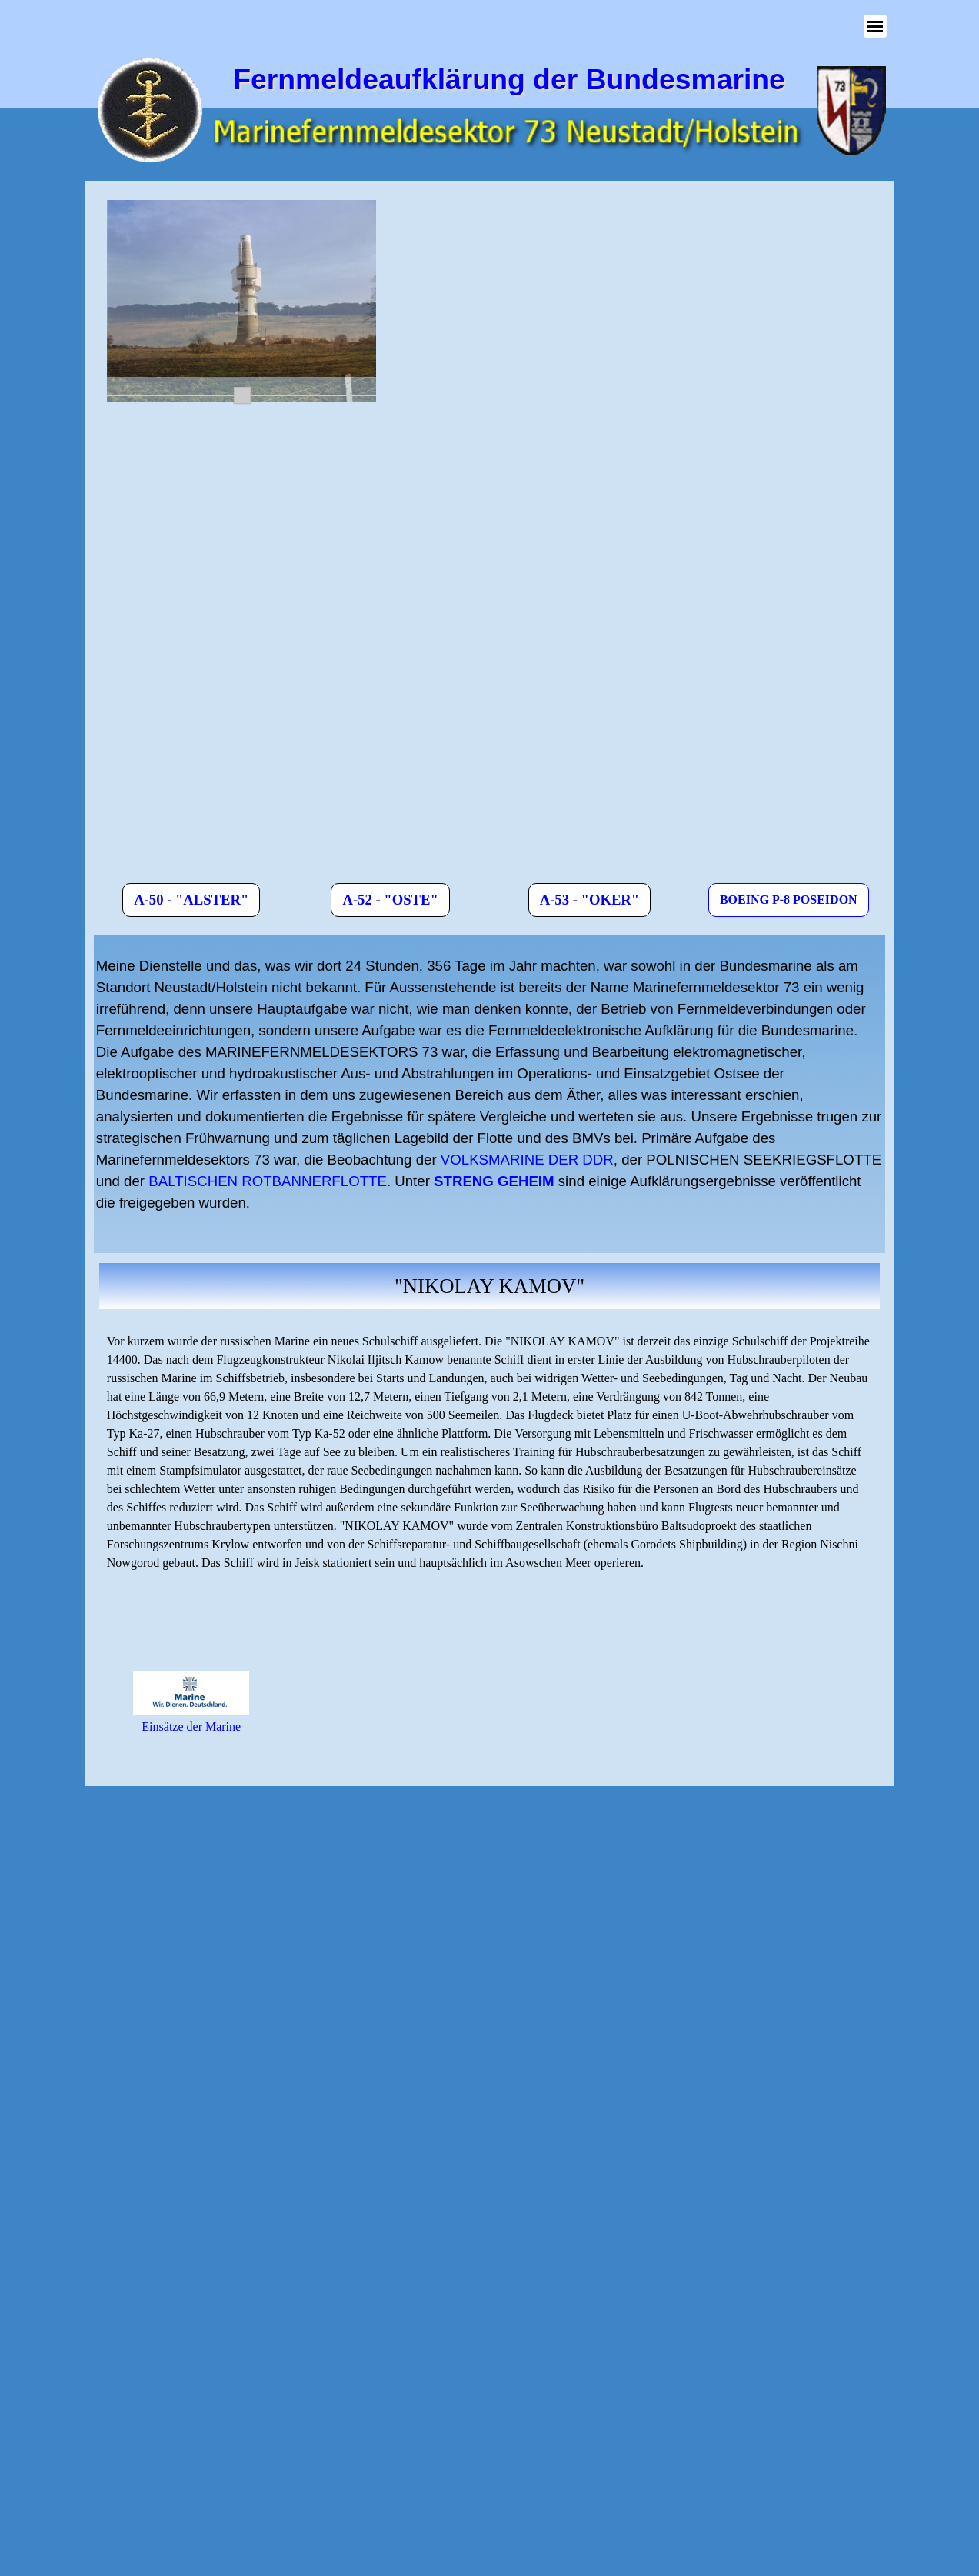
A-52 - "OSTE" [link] (390, 899)
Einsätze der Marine (191, 1726)
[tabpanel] (489, 1094)
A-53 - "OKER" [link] (590, 899)
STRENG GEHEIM (494, 1181)
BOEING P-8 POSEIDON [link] (788, 899)
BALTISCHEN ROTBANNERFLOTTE (267, 1181)
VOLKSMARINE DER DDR (527, 1159)
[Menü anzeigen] (875, 26)
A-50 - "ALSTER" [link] (191, 899)
